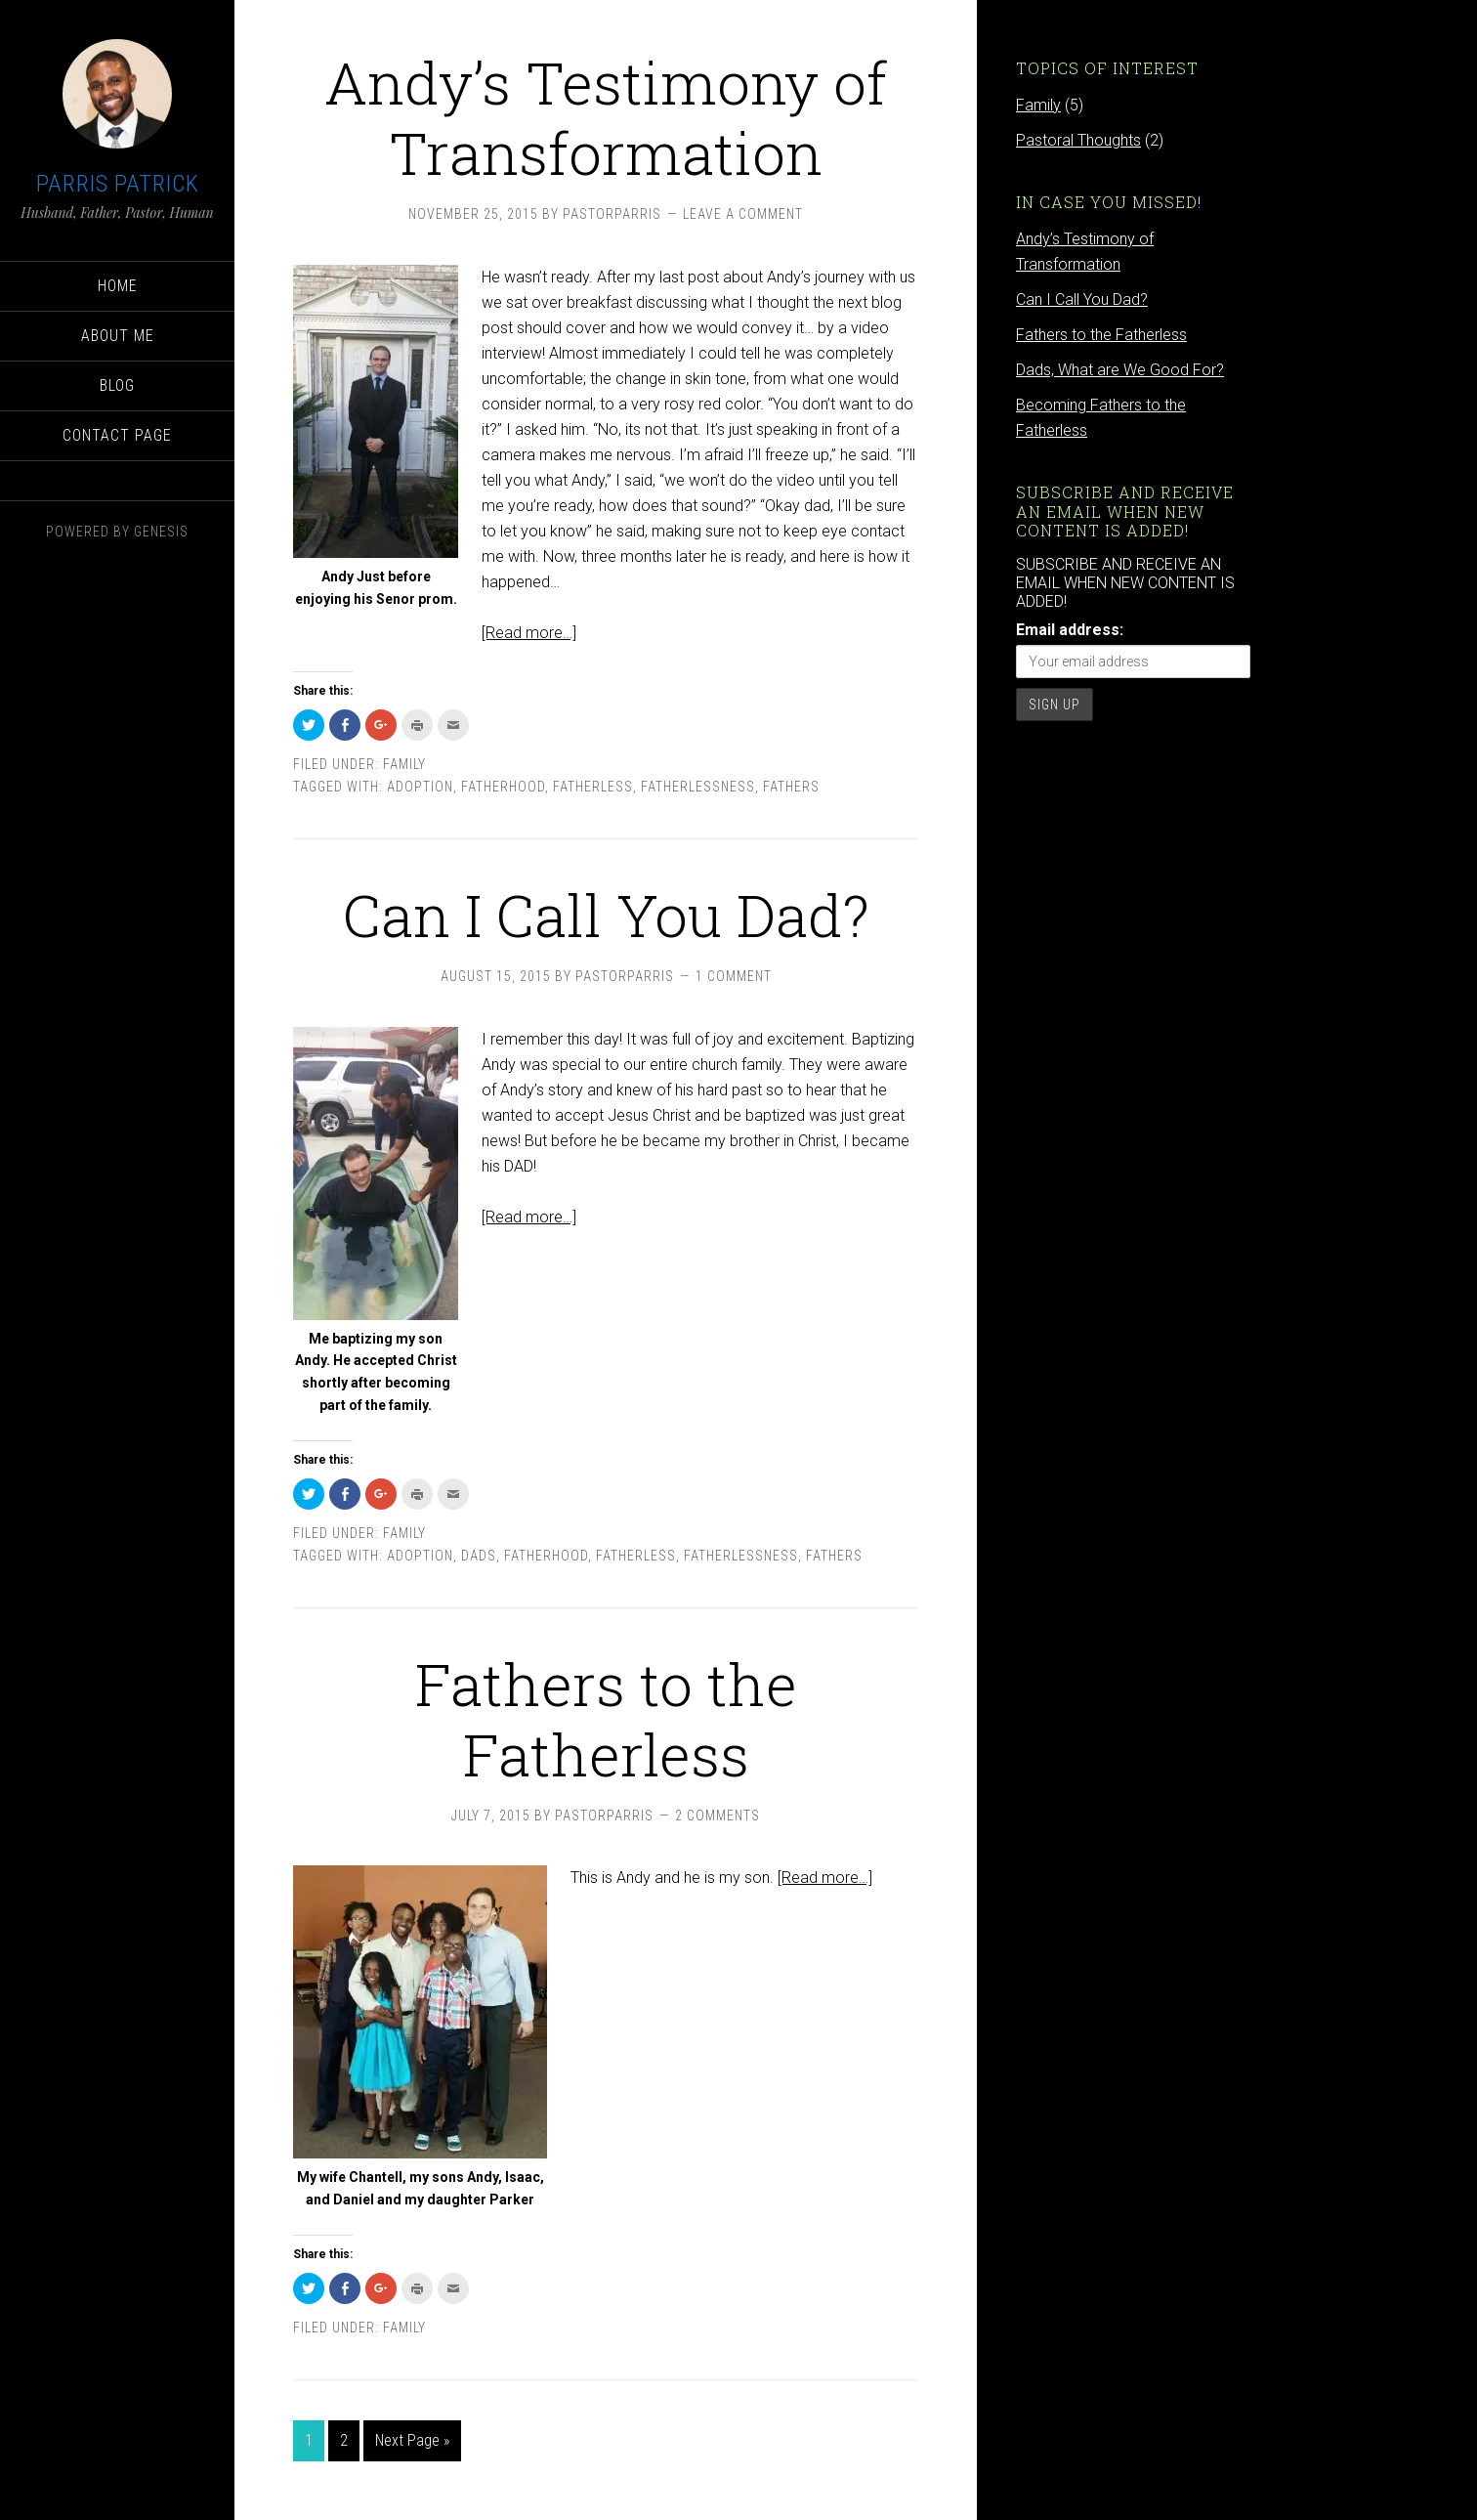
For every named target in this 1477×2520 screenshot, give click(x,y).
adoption (420, 786)
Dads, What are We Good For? (1120, 370)
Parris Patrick (117, 183)
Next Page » (412, 2440)
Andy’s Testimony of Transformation (605, 117)
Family (404, 764)
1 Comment (734, 976)
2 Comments (717, 1815)
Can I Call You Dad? (606, 914)
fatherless (593, 786)
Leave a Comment (743, 214)
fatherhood (503, 786)
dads (478, 1555)
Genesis (161, 531)
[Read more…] (529, 632)
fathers (791, 786)
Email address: (1069, 629)
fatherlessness (698, 786)
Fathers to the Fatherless (606, 1718)
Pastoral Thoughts (1078, 140)
